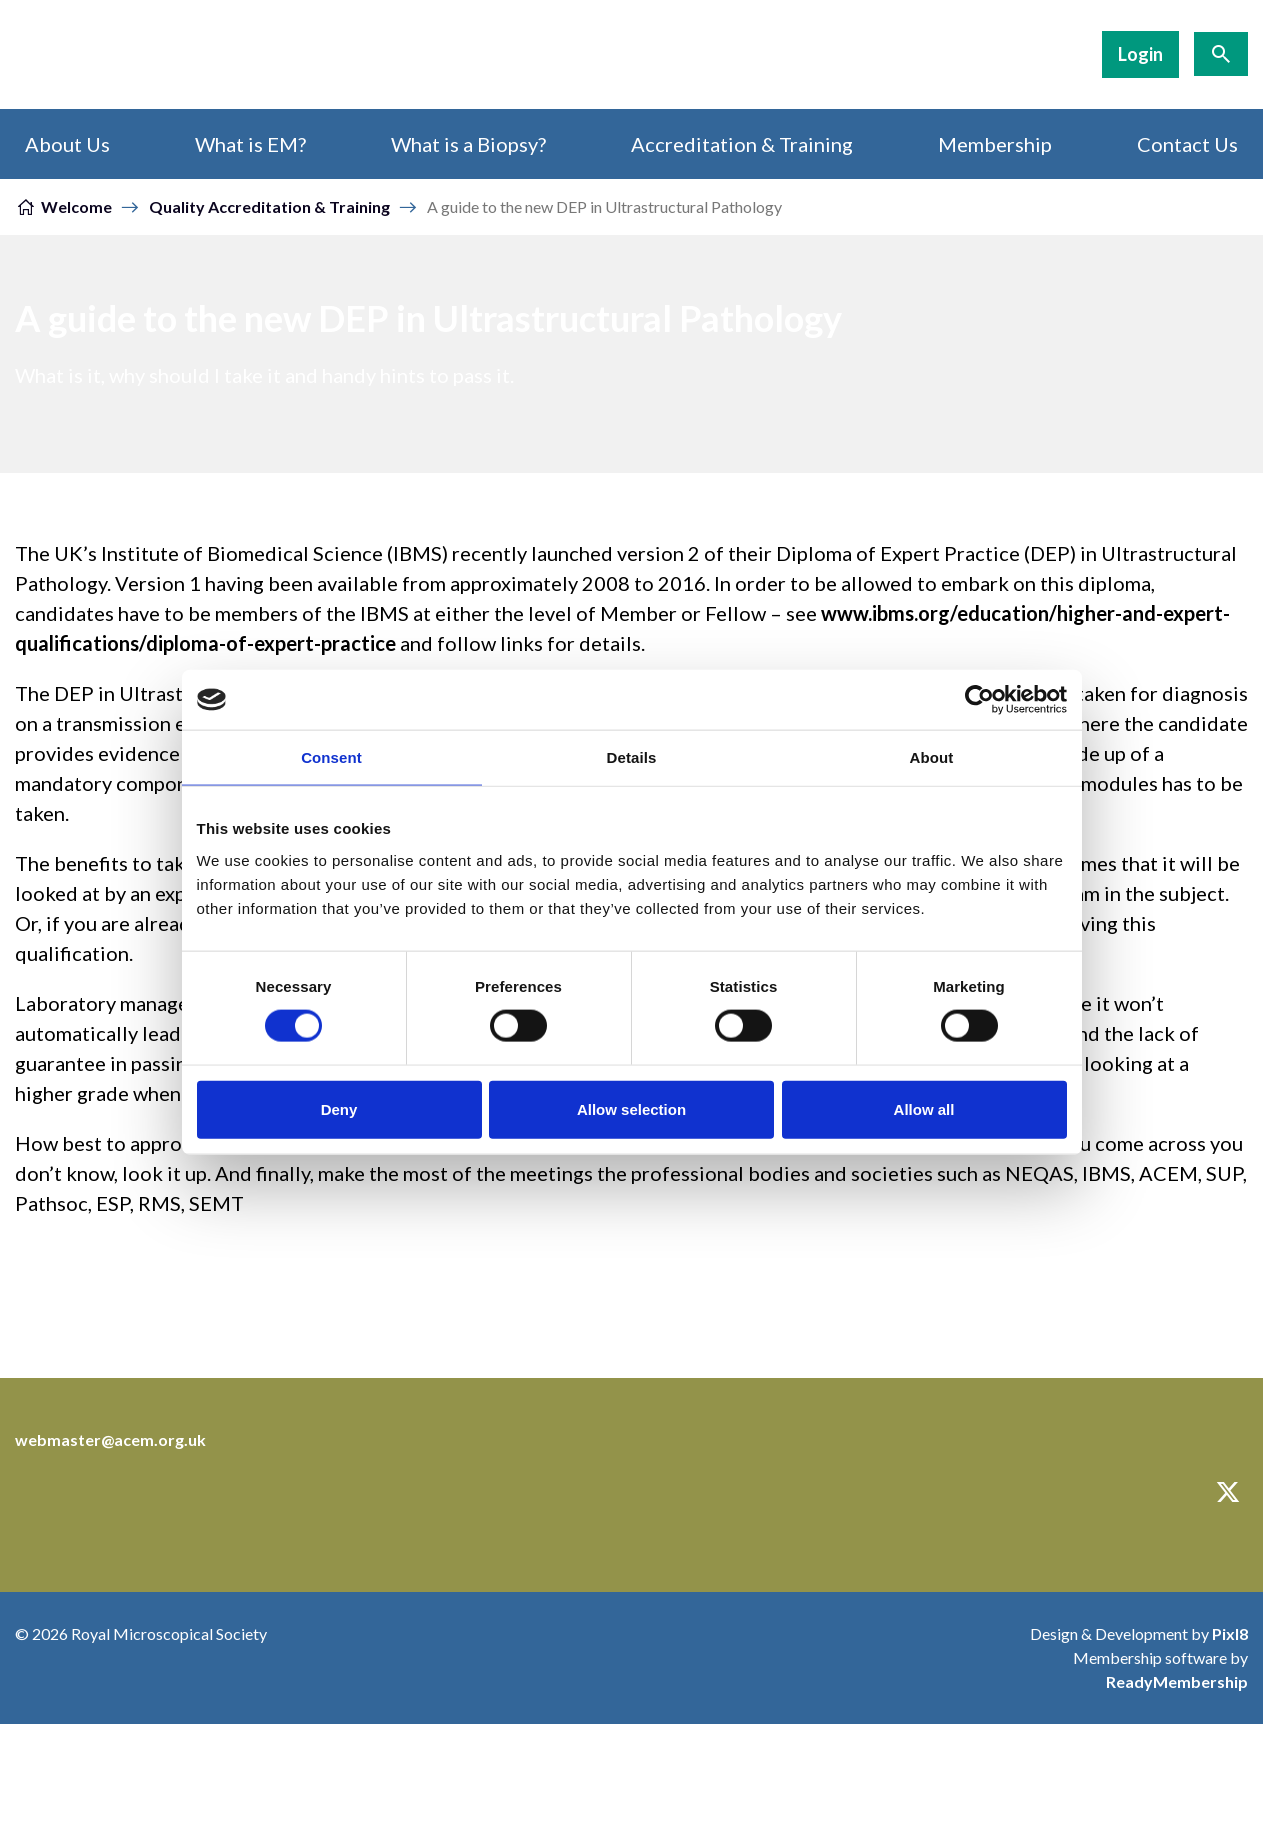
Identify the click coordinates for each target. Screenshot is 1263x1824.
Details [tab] (632, 757)
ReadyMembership (1177, 1681)
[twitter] (1228, 1492)
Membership (995, 144)
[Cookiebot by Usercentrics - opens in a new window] (979, 700)
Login (1140, 54)
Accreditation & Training (742, 144)
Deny (339, 1108)
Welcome (76, 206)
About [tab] (932, 757)
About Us (67, 144)
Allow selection (631, 1108)
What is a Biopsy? (468, 144)
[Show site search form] (1221, 54)
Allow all (924, 1108)
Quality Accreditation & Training (269, 206)
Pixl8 (1230, 1633)
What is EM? (250, 144)
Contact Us (1187, 144)
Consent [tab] (331, 757)
